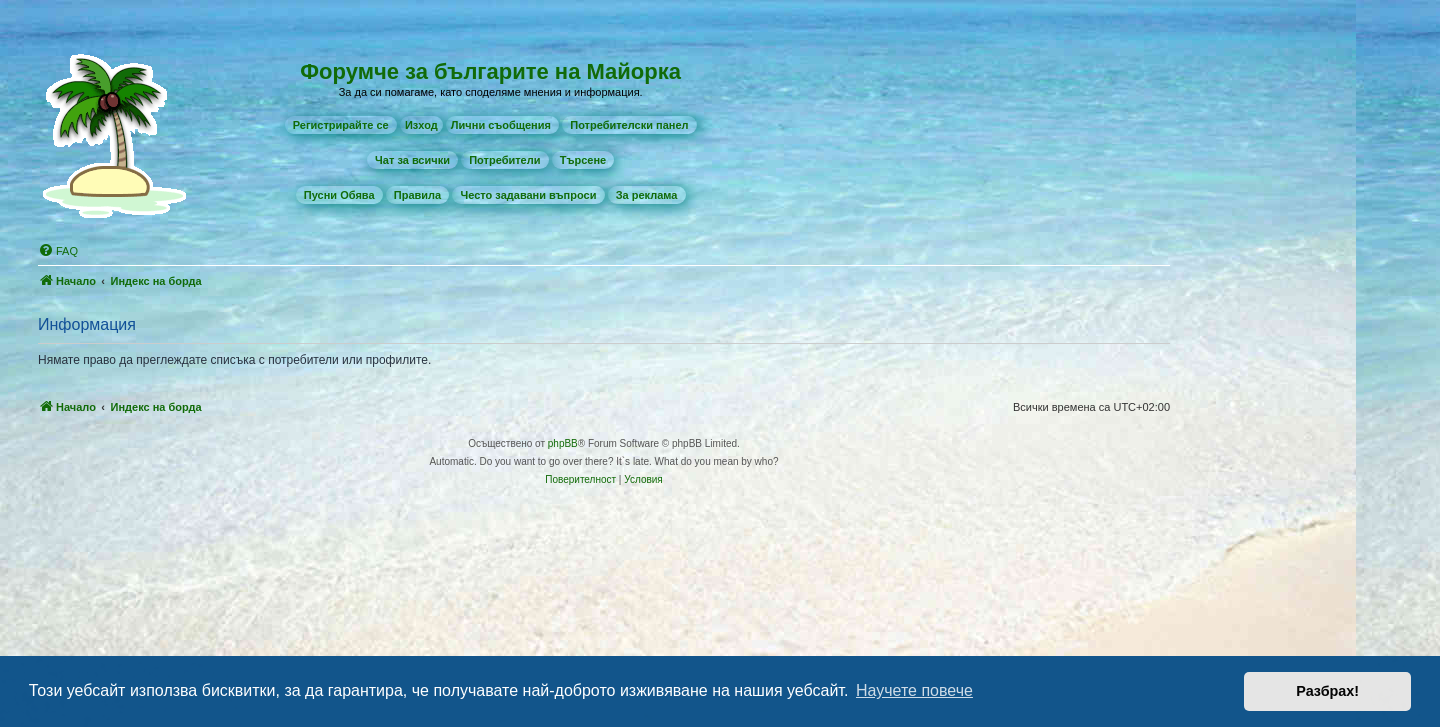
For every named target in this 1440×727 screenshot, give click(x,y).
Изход (421, 125)
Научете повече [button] (914, 690)
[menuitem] (341, 125)
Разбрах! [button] (1327, 691)
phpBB (563, 443)
